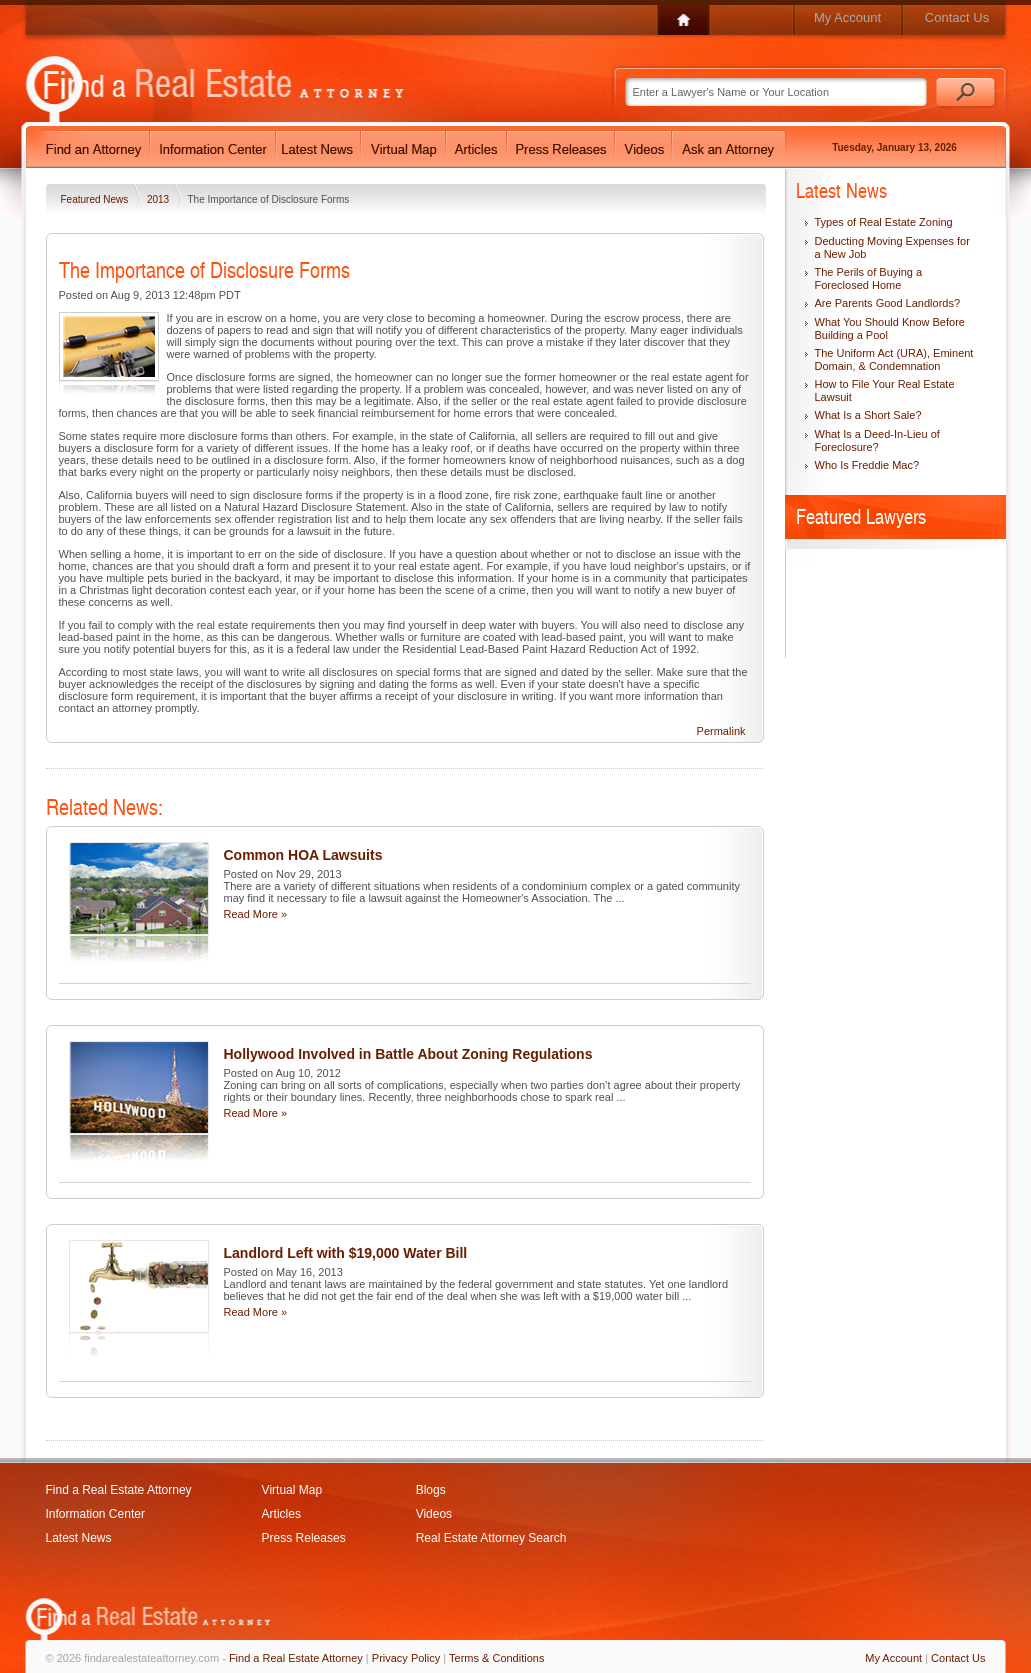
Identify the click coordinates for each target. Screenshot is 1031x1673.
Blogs (431, 1490)
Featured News (96, 199)
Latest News (79, 1538)
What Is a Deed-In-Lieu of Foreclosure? (877, 440)
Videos (434, 1514)
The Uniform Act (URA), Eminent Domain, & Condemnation (894, 359)
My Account (847, 17)
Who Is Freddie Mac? (867, 465)
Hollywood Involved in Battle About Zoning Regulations (408, 1054)
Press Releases (304, 1538)
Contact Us (957, 17)
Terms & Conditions (496, 1658)
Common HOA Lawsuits (303, 855)
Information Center (95, 1514)
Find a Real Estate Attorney (119, 1490)
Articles (281, 1514)
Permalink (721, 731)
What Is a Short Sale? (868, 415)
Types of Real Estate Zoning (884, 222)
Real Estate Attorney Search (491, 1538)
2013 (159, 199)
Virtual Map (292, 1490)
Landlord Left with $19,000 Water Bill (346, 1253)
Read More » (256, 914)
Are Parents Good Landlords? (888, 303)
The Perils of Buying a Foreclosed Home (869, 278)
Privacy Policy (406, 1658)
